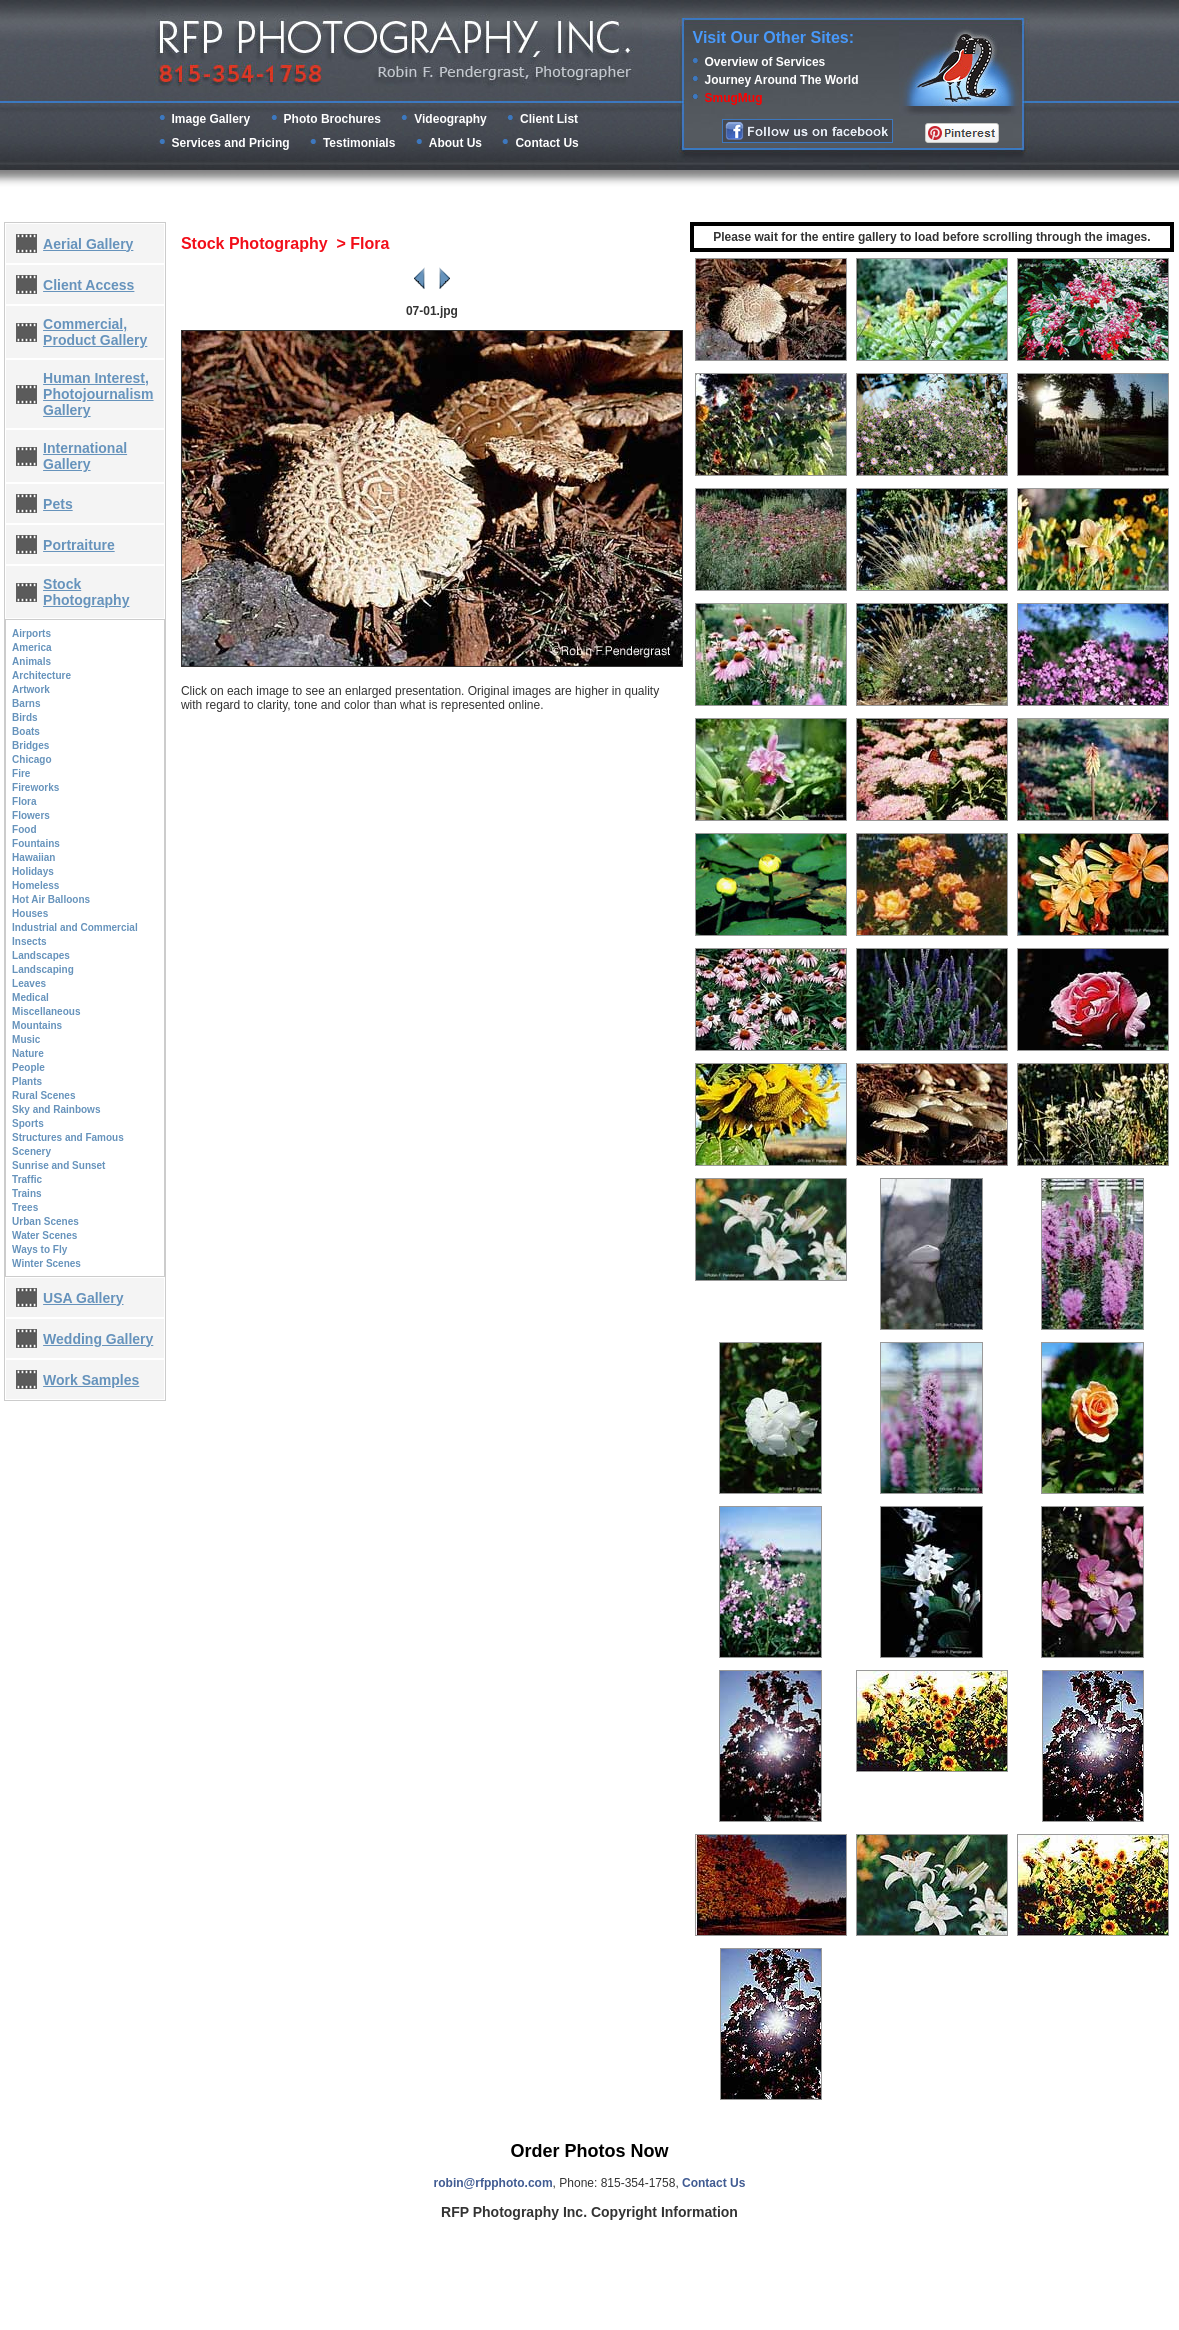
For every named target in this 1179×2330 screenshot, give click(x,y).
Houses (30, 913)
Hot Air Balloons (51, 899)
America (31, 647)
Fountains (36, 843)
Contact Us (546, 143)
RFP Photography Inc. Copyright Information (589, 2212)
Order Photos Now (589, 2151)
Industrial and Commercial (75, 927)
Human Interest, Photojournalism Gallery (98, 394)
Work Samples (91, 1380)
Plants (27, 1081)
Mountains (37, 1025)
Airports (31, 633)
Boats (26, 731)
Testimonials (359, 143)
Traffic (27, 1179)
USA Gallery (83, 1298)
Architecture (41, 675)
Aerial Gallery (88, 244)
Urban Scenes (45, 1221)
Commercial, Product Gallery (95, 332)
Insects (29, 941)
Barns (26, 703)
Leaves (29, 983)
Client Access (88, 285)
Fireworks (35, 787)
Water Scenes (44, 1235)
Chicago (31, 759)
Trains (26, 1193)
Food (24, 829)
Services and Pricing (231, 143)
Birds (25, 717)
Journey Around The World (782, 80)
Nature (28, 1053)
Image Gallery (211, 119)
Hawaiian (33, 857)
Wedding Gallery (98, 1339)
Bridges (30, 745)
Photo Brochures (332, 119)
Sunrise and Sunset (58, 1165)
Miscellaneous (46, 1011)
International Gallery (85, 456)
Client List (549, 119)
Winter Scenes (46, 1263)
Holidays (33, 871)
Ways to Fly (39, 1249)
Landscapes (41, 955)
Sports (28, 1123)
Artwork (31, 689)
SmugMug (734, 98)
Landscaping (43, 969)
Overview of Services (765, 62)
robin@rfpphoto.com (493, 2183)
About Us (455, 143)
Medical (30, 997)
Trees (25, 1207)
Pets (58, 504)
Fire (21, 773)
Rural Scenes (43, 1095)
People (28, 1067)
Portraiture (79, 545)
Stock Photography (86, 592)
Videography (450, 119)
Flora (24, 801)
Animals (31, 661)
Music (26, 1039)
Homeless (35, 885)
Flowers (31, 815)
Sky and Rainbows (56, 1109)
